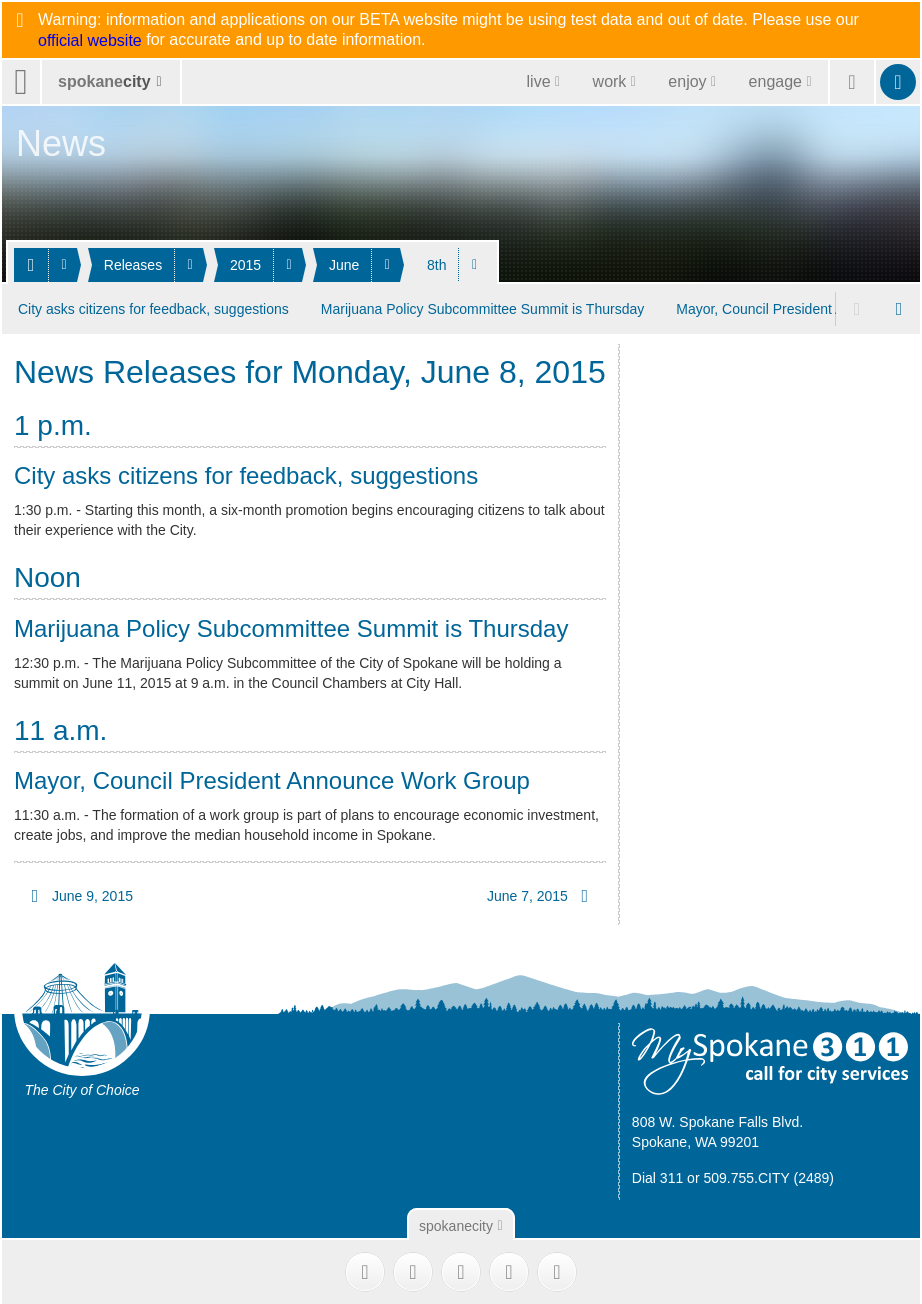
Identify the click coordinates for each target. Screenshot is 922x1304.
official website (90, 41)
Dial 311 (657, 1175)
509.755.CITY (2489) (768, 1175)
